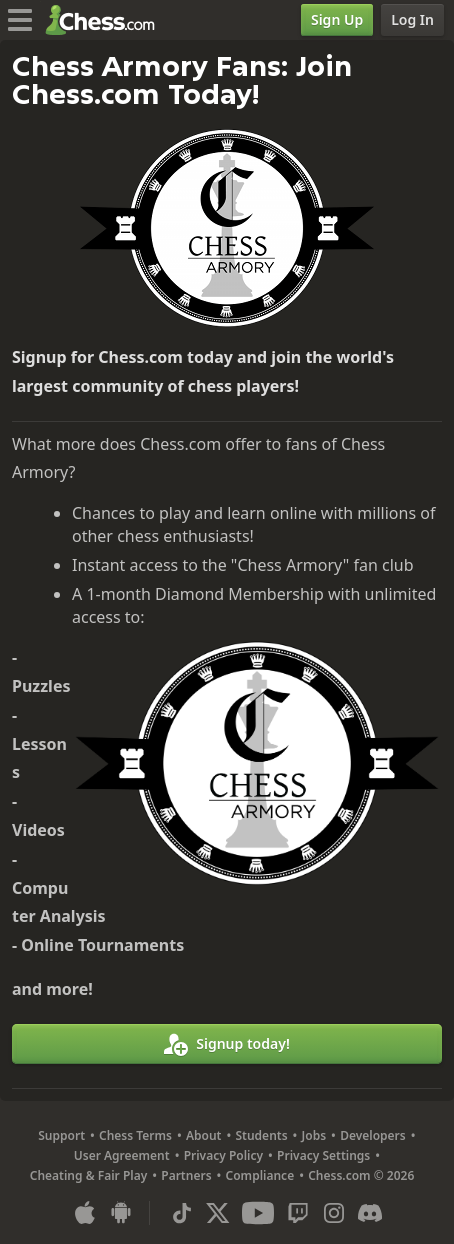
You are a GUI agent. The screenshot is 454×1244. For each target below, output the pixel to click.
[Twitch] (298, 1213)
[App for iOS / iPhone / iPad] (85, 1213)
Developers (373, 1135)
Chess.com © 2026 (361, 1175)
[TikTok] (182, 1213)
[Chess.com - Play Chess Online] (105, 20)
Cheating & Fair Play (89, 1175)
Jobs (314, 1135)
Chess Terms (135, 1135)
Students (261, 1135)
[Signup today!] (227, 1044)
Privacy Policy (223, 1155)
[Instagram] (334, 1213)
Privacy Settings (323, 1155)
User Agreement (122, 1155)
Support (61, 1135)
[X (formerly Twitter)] (218, 1213)
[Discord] (370, 1213)
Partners (186, 1175)
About (204, 1135)
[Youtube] (258, 1213)
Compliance (260, 1175)
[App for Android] (121, 1213)
